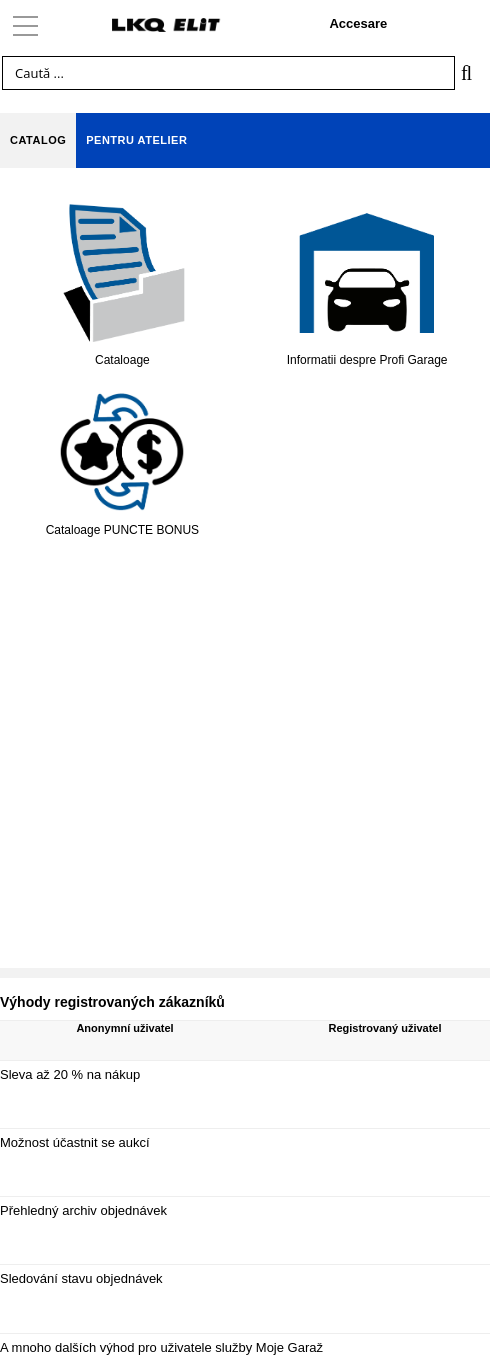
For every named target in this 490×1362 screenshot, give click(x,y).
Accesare (358, 23)
